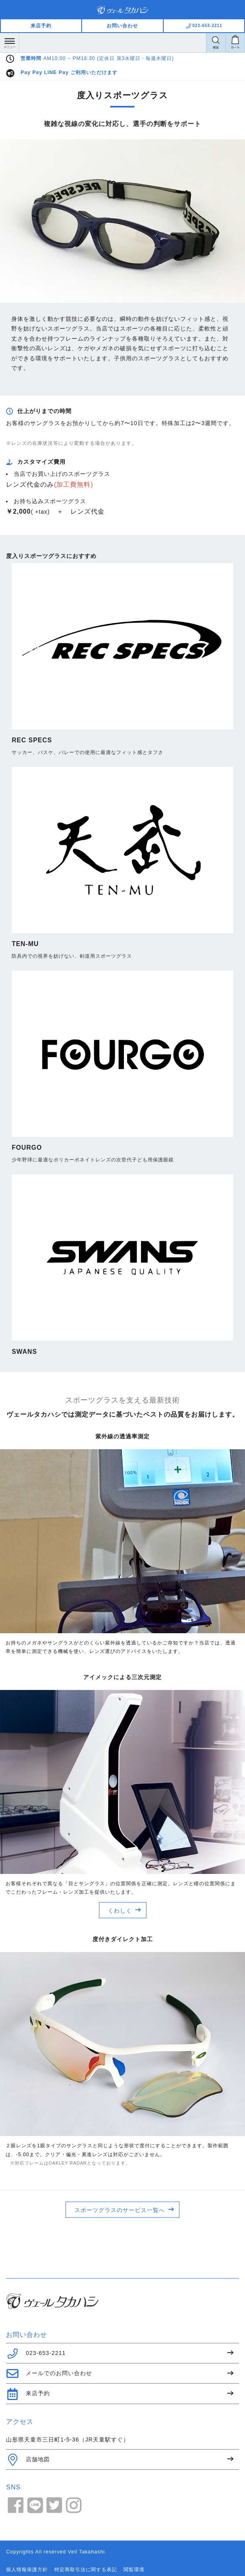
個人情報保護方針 (27, 2569)
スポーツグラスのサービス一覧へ (119, 2210)
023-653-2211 (36, 2353)
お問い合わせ (122, 26)
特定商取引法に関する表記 (85, 2569)
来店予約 (41, 26)
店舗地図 (28, 2459)
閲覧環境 (134, 2569)
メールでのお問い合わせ (49, 2373)
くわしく (120, 1910)
